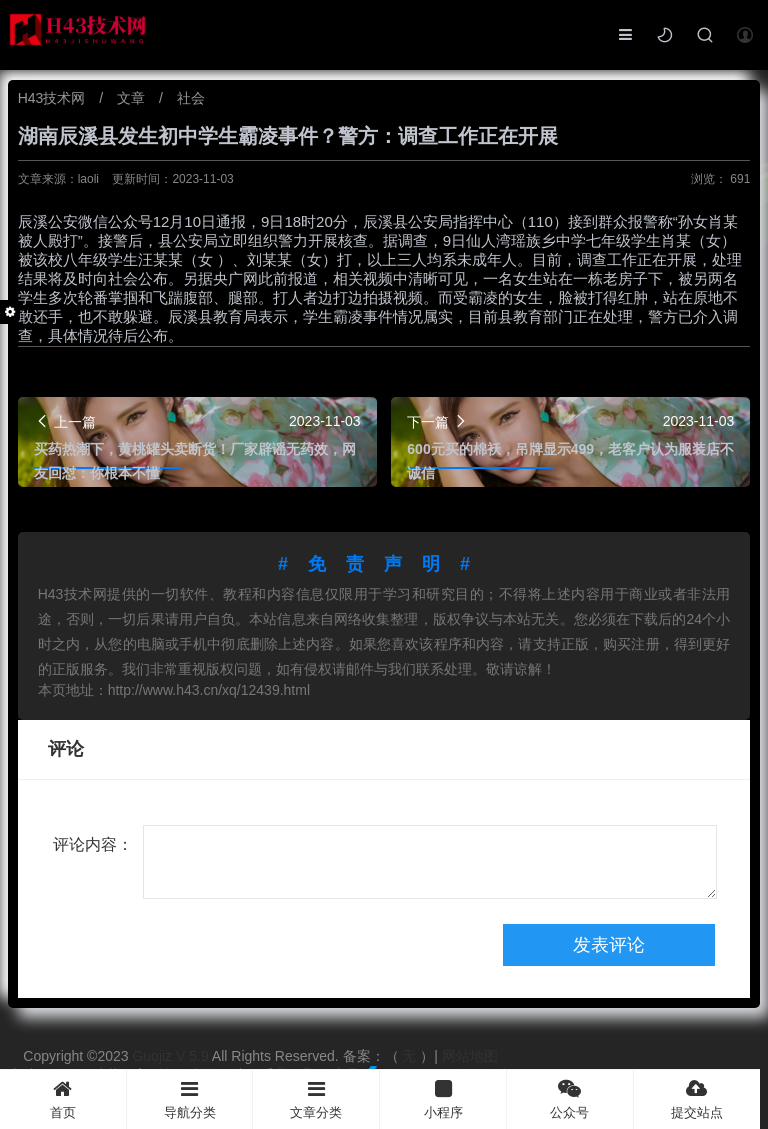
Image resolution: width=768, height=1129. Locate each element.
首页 (63, 1099)
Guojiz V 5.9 (171, 1056)
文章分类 (316, 1099)
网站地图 (470, 1056)
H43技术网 (54, 98)
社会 (191, 98)
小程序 (443, 1099)
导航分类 (190, 1099)
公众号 (570, 1099)
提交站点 (697, 1099)
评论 (66, 749)
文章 (133, 98)
